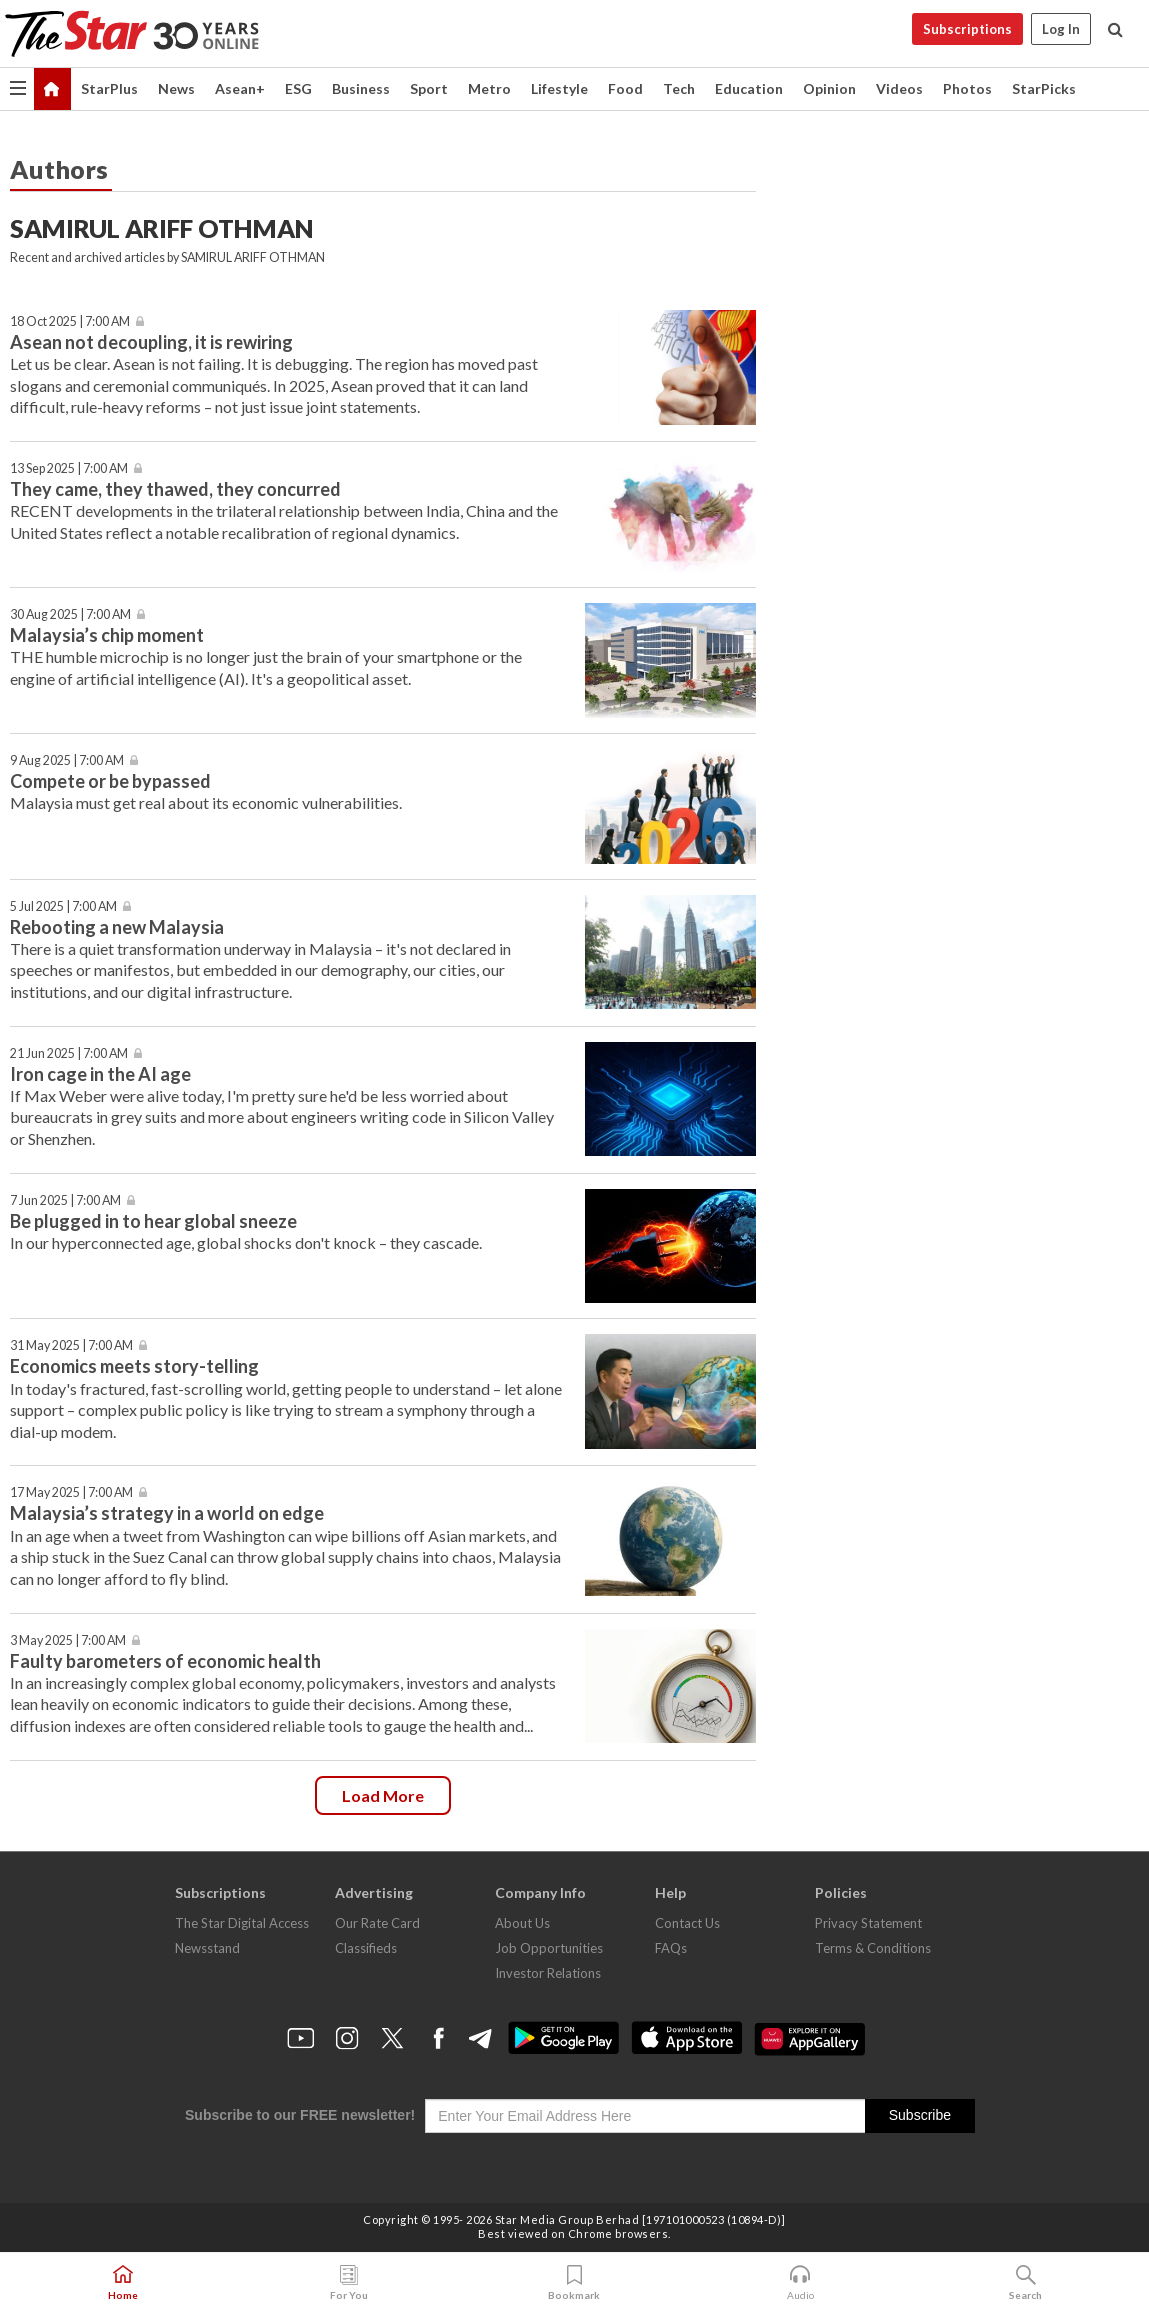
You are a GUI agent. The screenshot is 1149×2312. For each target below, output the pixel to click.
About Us (522, 1923)
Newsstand (207, 1948)
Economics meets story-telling (134, 1366)
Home (123, 2283)
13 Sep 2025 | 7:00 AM (69, 468)
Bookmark (574, 2283)
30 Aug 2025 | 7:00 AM (70, 614)
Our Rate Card (377, 1923)
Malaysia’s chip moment (107, 635)
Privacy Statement (868, 1923)
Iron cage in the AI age (100, 1074)
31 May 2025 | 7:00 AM (71, 1345)
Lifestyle (559, 88)
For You (349, 2283)
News (176, 88)
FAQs (671, 1948)
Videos (899, 88)
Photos (967, 88)
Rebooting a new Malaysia (117, 927)
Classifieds (366, 1948)
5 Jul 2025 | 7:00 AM (63, 906)
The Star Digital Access (242, 1923)
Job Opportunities (549, 1948)
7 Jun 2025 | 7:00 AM (65, 1200)
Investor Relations (548, 1973)
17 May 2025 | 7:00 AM (71, 1492)
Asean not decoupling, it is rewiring (151, 342)
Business (361, 88)
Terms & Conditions (873, 1948)
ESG (298, 88)
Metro (489, 88)
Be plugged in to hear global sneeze (153, 1221)
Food (625, 88)
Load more (383, 1795)
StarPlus (109, 88)
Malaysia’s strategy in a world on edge (167, 1513)
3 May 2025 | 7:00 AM (68, 1640)
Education (749, 88)
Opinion (829, 88)
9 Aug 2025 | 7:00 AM (67, 760)
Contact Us (687, 1923)
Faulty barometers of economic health (165, 1661)
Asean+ (240, 88)
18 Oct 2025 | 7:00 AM (70, 321)
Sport (429, 88)
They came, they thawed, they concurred (177, 489)
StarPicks (1044, 88)
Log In (1061, 29)
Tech (679, 88)
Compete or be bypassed (110, 781)
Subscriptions (967, 29)
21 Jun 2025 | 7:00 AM (69, 1053)
